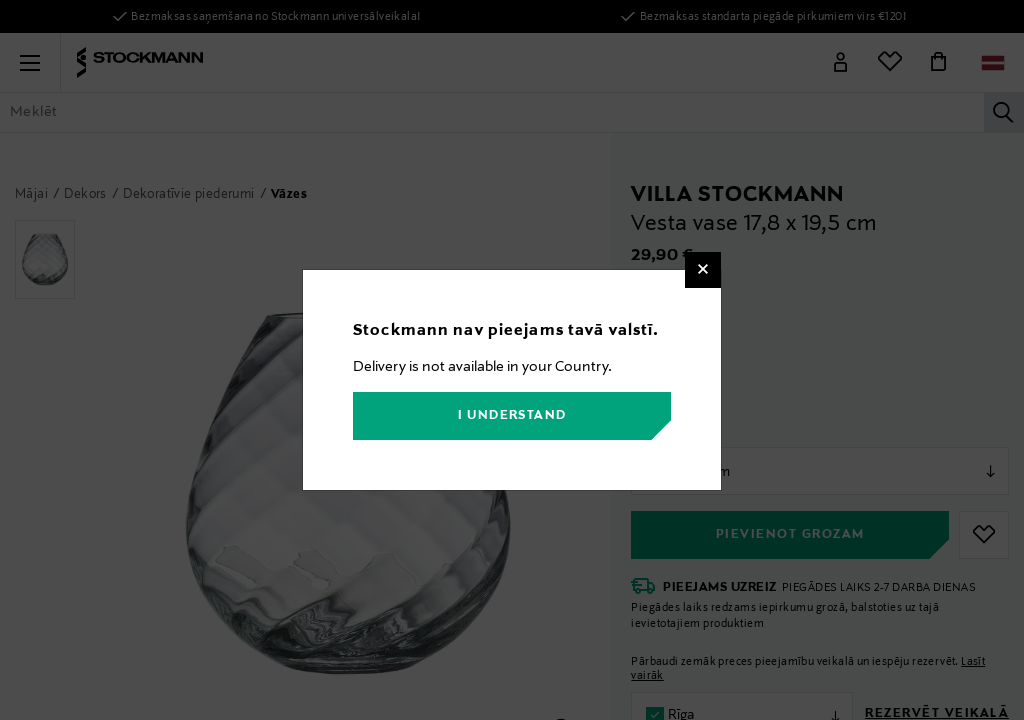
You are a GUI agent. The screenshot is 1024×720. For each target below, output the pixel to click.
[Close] (703, 270)
